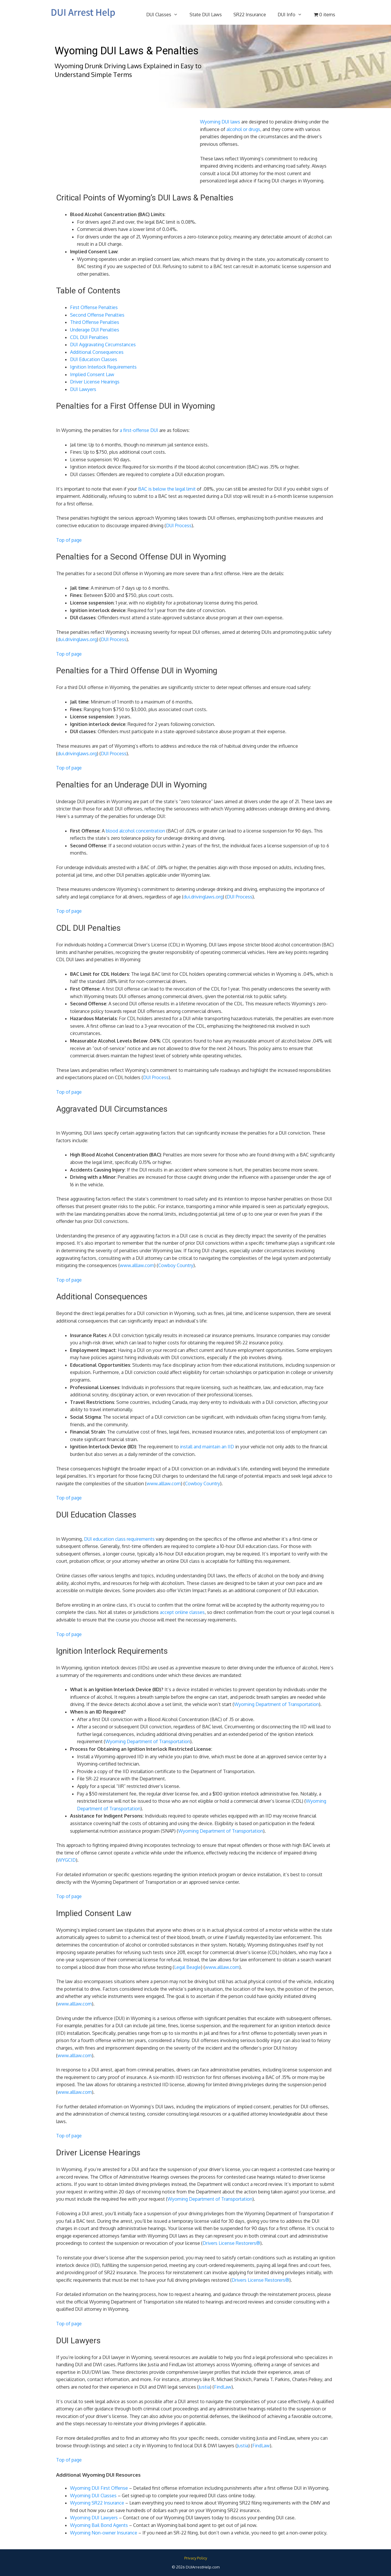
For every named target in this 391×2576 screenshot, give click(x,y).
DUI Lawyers (83, 389)
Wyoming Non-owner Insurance (103, 2533)
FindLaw (222, 2387)
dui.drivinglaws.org (77, 639)
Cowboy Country (175, 1265)
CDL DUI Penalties (89, 337)
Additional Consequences (97, 352)
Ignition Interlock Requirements (103, 367)
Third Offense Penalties (94, 322)
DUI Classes (165, 14)
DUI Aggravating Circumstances (103, 344)
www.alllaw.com (137, 1265)
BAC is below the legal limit (167, 489)
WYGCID (67, 1860)
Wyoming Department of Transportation (276, 1704)
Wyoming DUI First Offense (99, 2488)
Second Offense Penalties (97, 315)
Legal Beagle (187, 1967)
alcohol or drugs (243, 129)
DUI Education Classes (93, 359)
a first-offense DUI (139, 430)
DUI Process (179, 525)
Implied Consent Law (92, 374)
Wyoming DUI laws (220, 122)
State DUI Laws (206, 14)
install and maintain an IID (206, 1447)
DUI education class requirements (119, 1539)
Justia (204, 2387)
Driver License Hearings (94, 382)
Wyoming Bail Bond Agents (99, 2525)
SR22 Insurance (249, 14)
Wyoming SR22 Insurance (97, 2503)
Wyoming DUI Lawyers (94, 2518)
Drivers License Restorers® (231, 2243)
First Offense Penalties (94, 307)
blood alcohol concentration (135, 831)
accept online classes (182, 1612)
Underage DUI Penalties (94, 330)
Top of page (69, 540)
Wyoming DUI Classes (93, 2495)
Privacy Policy (195, 2558)
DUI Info (293, 14)
